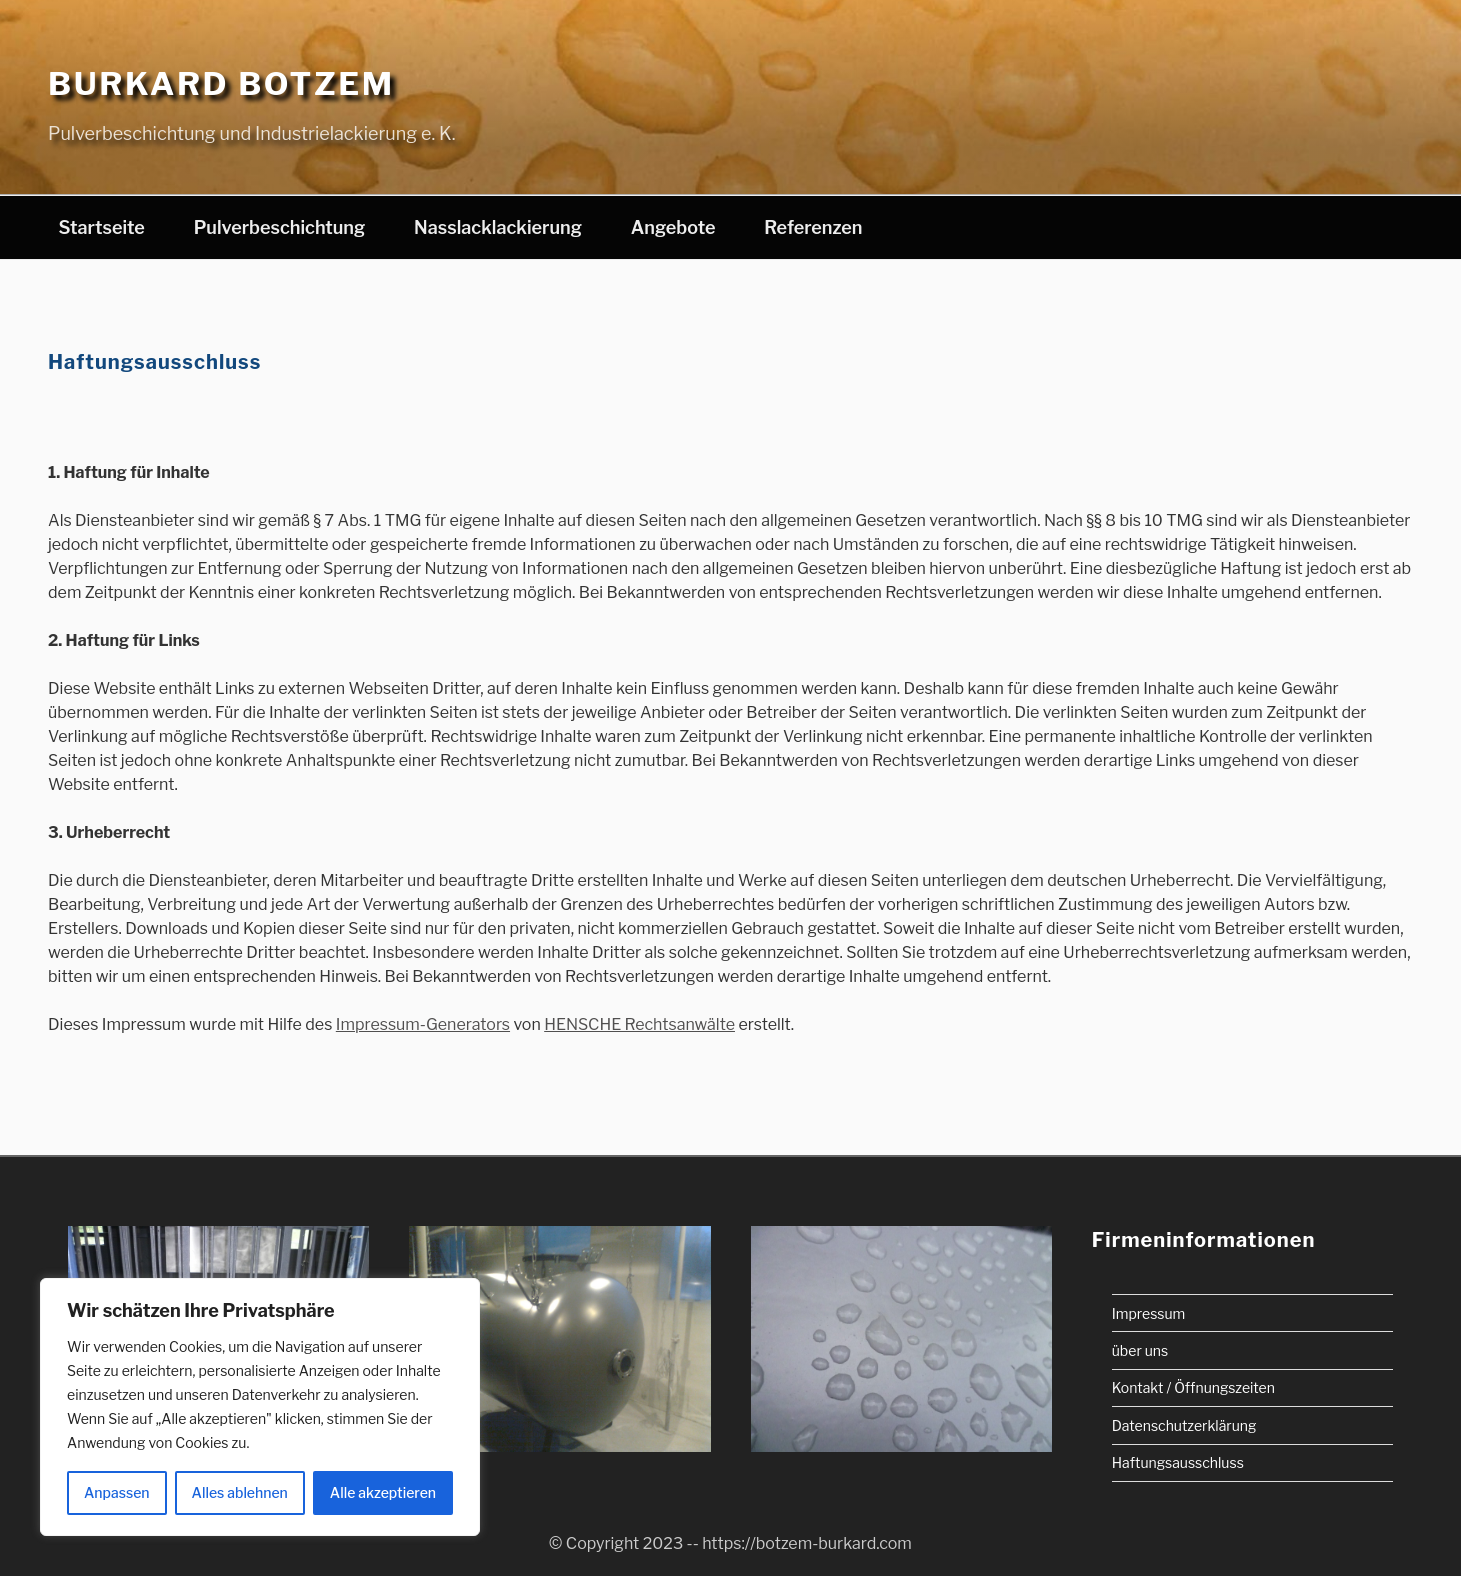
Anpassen (117, 1492)
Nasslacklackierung (498, 227)
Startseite (102, 227)
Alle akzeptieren (383, 1492)
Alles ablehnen (240, 1492)
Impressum (1149, 1312)
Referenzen (813, 227)
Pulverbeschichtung (280, 227)
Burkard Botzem (221, 83)
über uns (1140, 1349)
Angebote (673, 227)
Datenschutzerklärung (1184, 1424)
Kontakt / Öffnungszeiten (1193, 1387)
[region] (260, 1407)
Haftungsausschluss (1178, 1462)
